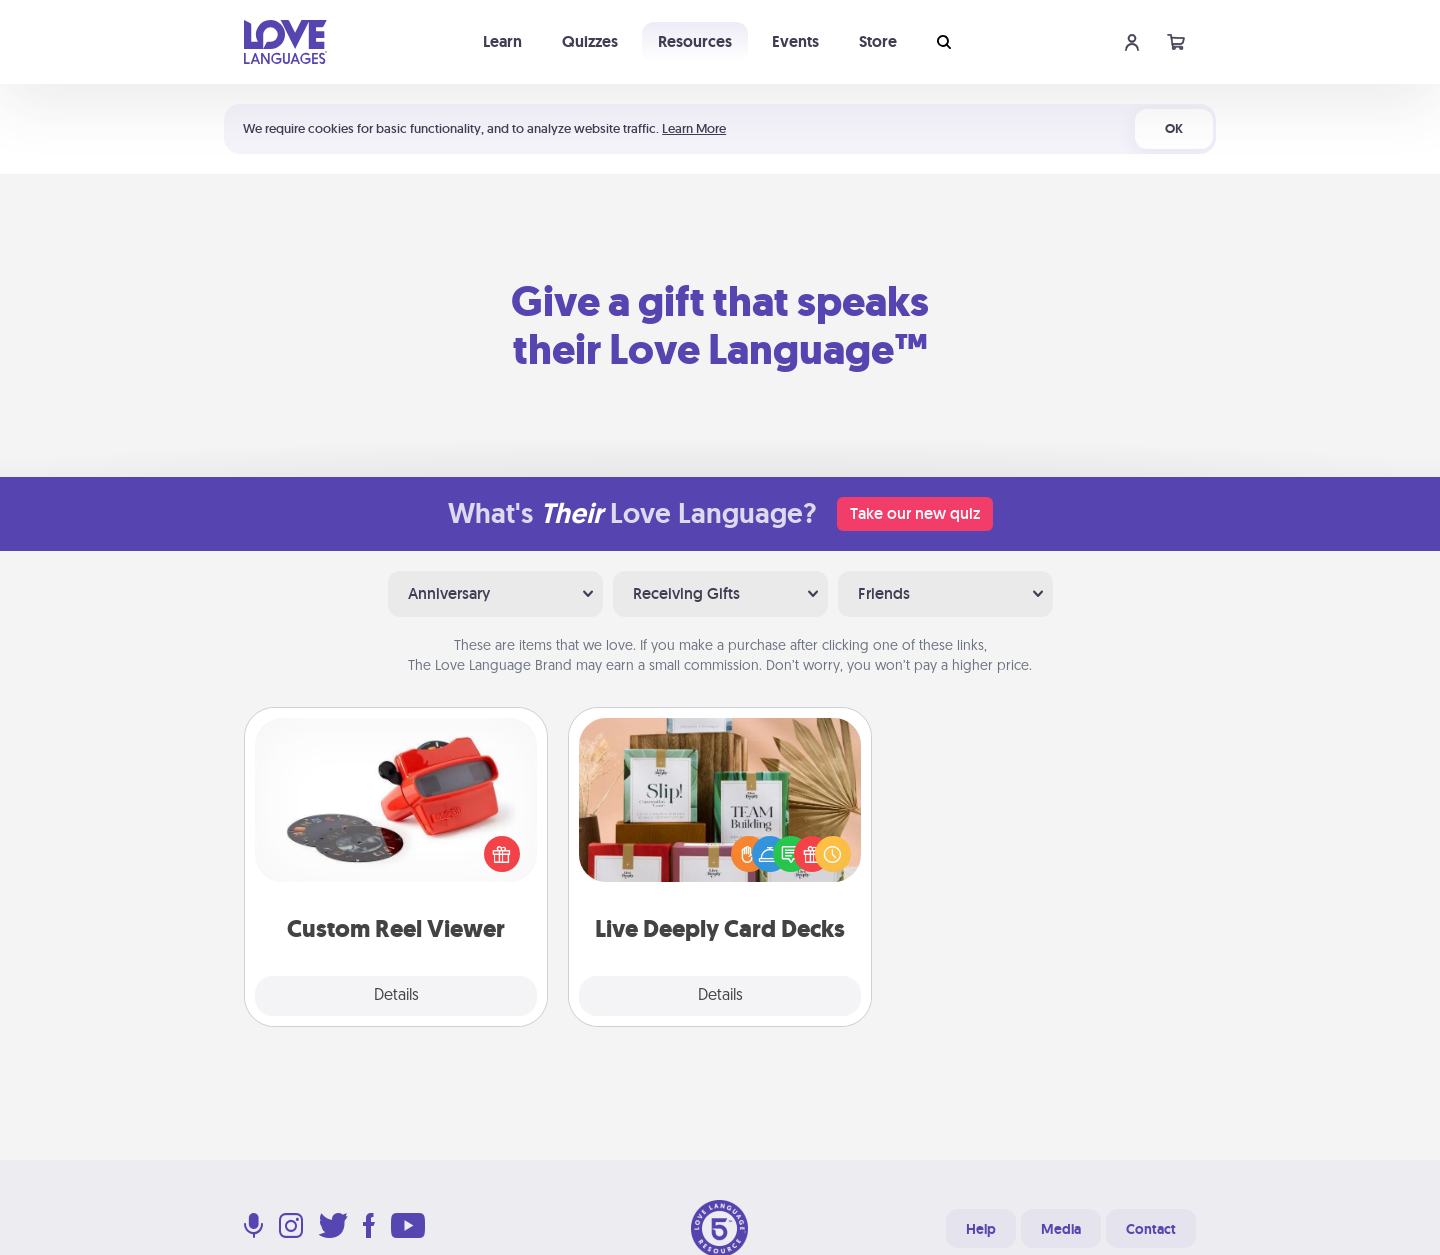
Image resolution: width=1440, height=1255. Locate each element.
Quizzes (590, 41)
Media (1061, 1229)
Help (981, 1229)
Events (795, 41)
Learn (502, 41)
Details (396, 996)
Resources (695, 41)
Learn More (694, 128)
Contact (1151, 1229)
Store (878, 41)
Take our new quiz (915, 513)
